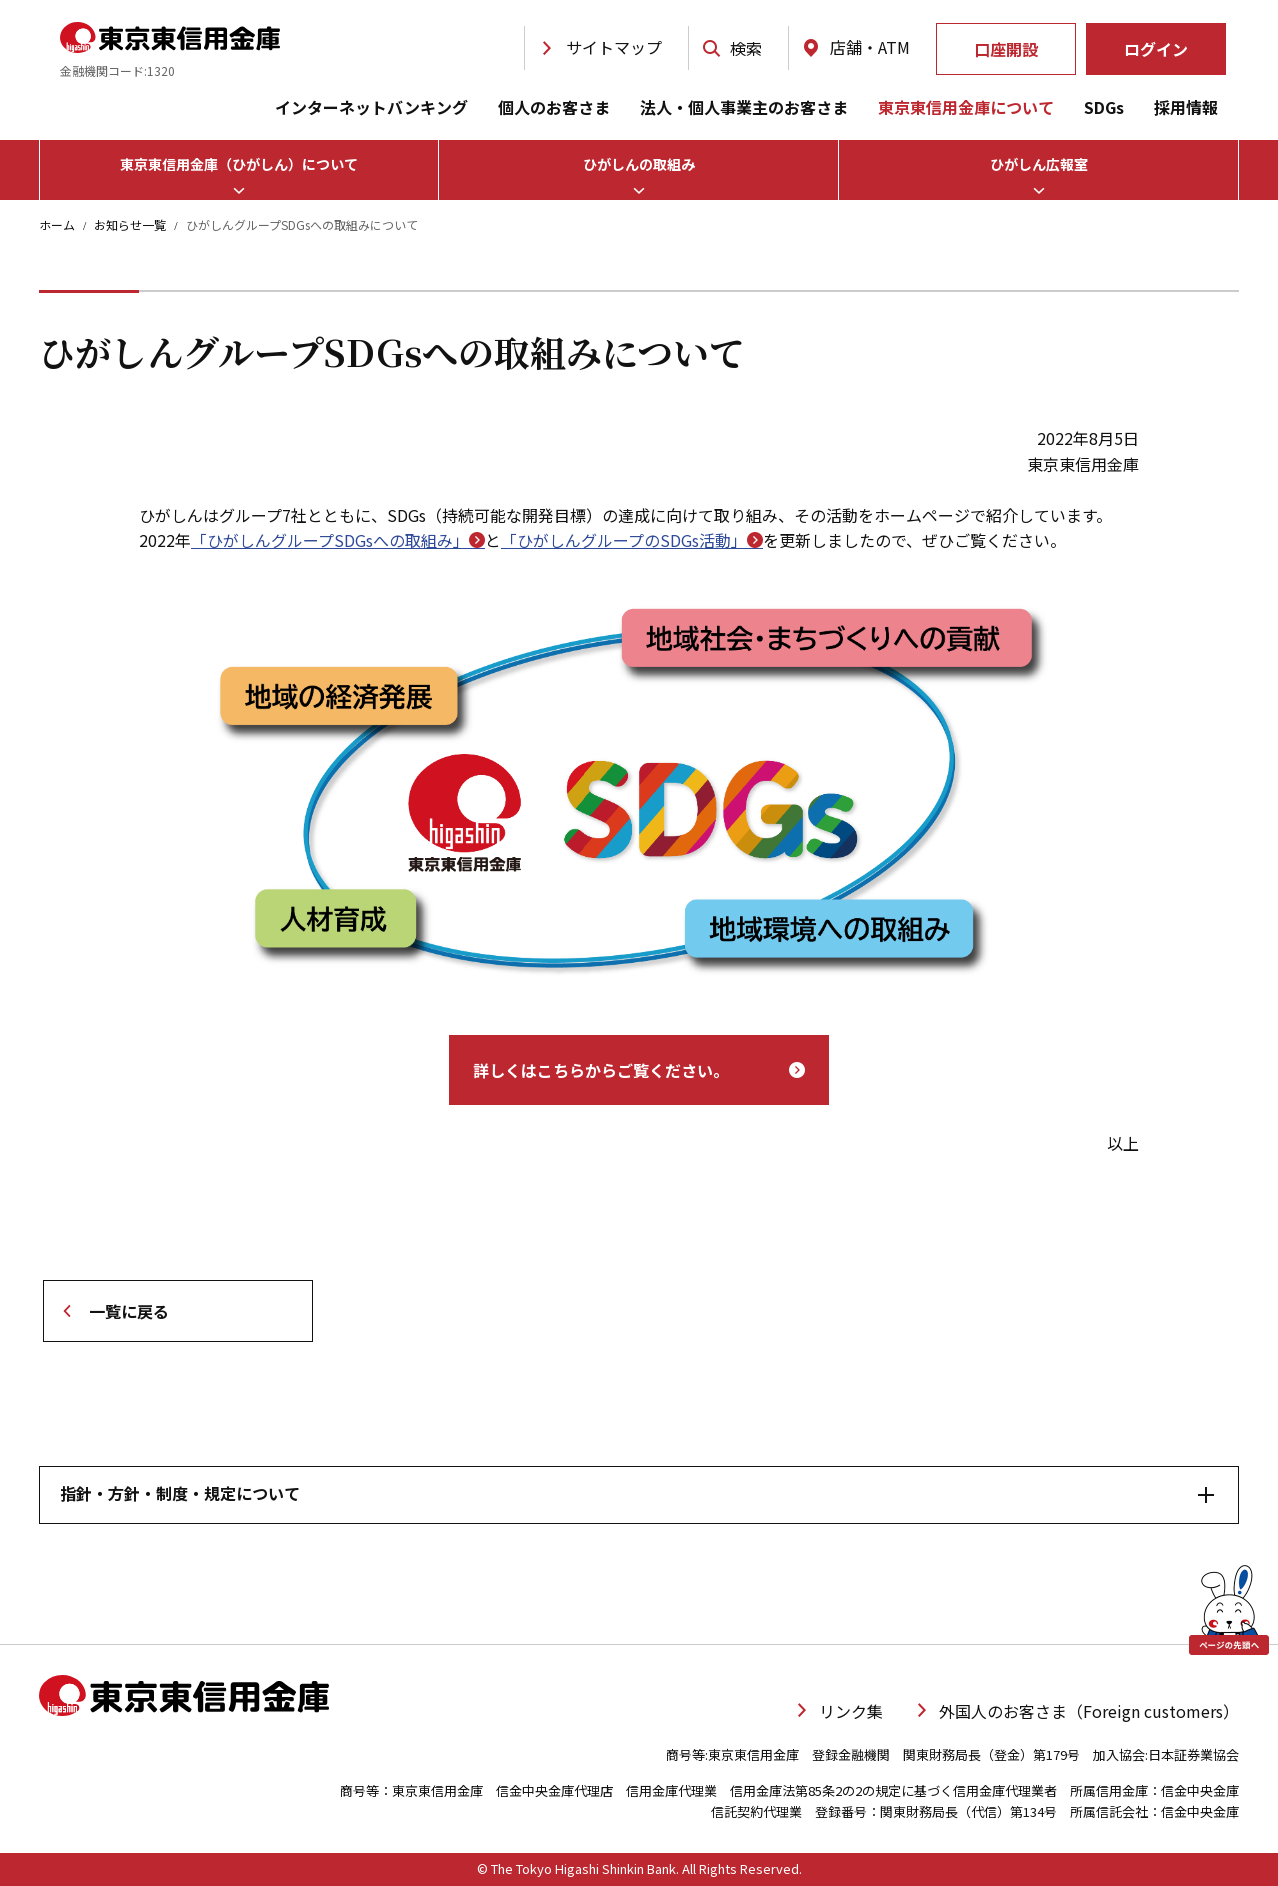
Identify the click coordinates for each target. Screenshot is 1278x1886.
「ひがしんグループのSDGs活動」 (632, 540)
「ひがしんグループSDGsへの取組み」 (338, 540)
